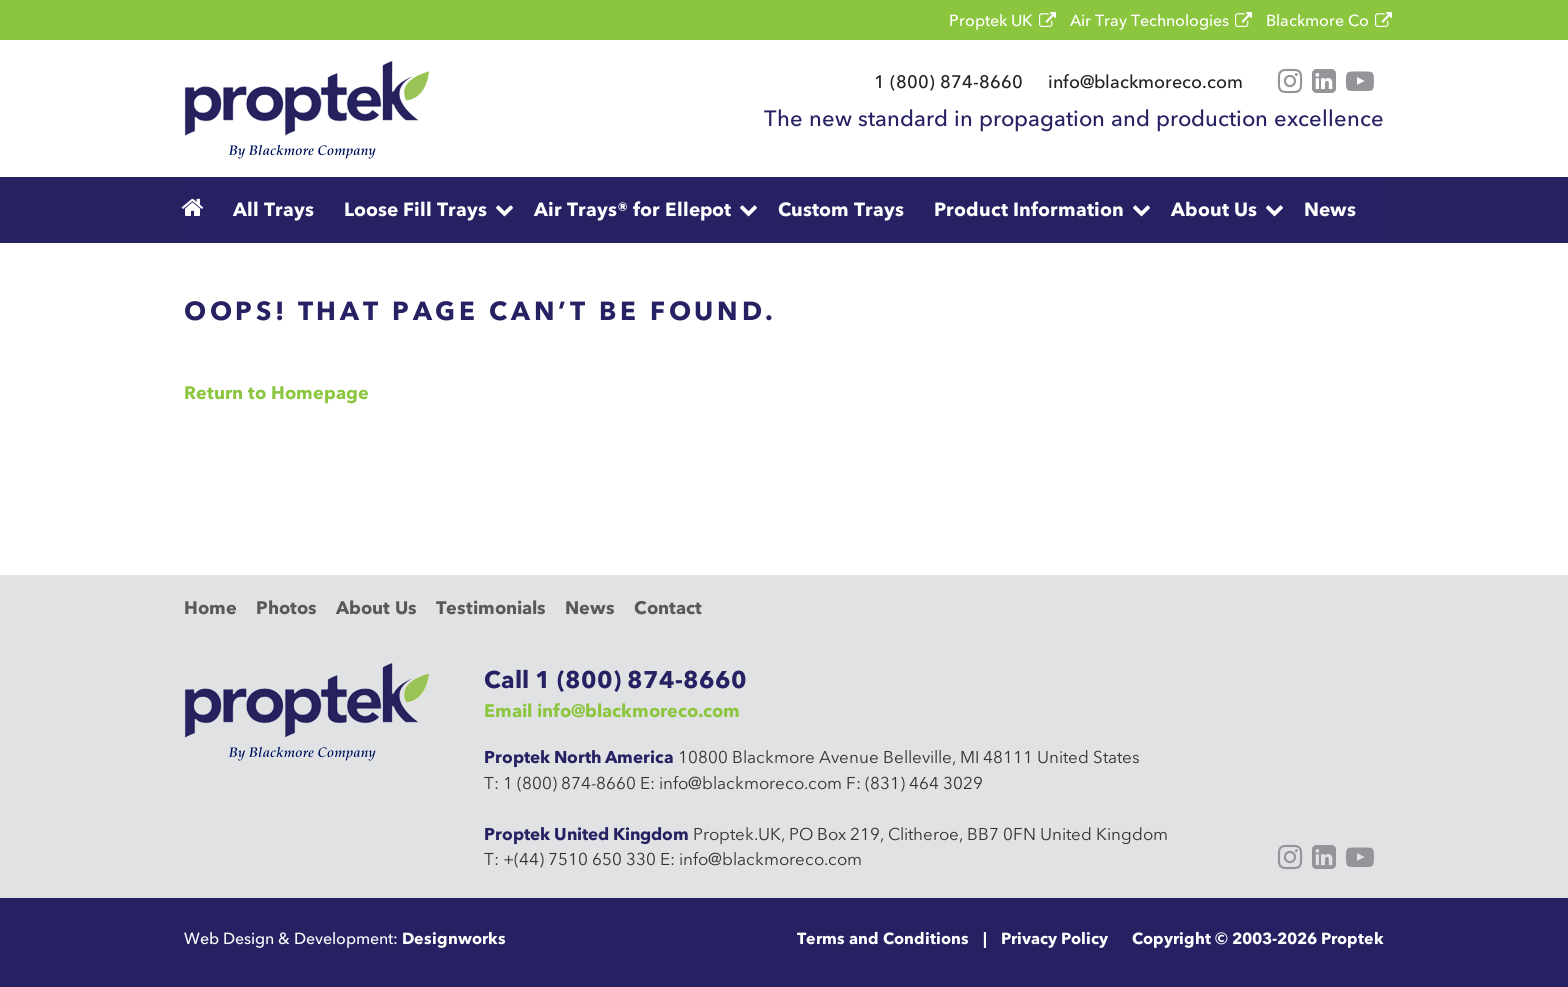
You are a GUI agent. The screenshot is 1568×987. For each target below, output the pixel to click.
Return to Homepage (276, 393)
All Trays (273, 209)
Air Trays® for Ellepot (632, 209)
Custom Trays (841, 209)
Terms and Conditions (883, 938)
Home (210, 608)
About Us (1214, 209)
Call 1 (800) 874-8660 (615, 679)
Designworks (454, 938)
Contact (668, 608)
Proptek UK (991, 20)
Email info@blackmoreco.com (612, 711)
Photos (286, 608)
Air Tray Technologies (1149, 20)
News (1330, 209)
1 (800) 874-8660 (948, 82)
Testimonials (491, 608)
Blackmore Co (1317, 20)
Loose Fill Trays (415, 209)
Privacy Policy (1054, 938)
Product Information (1029, 209)
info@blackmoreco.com (1145, 82)
